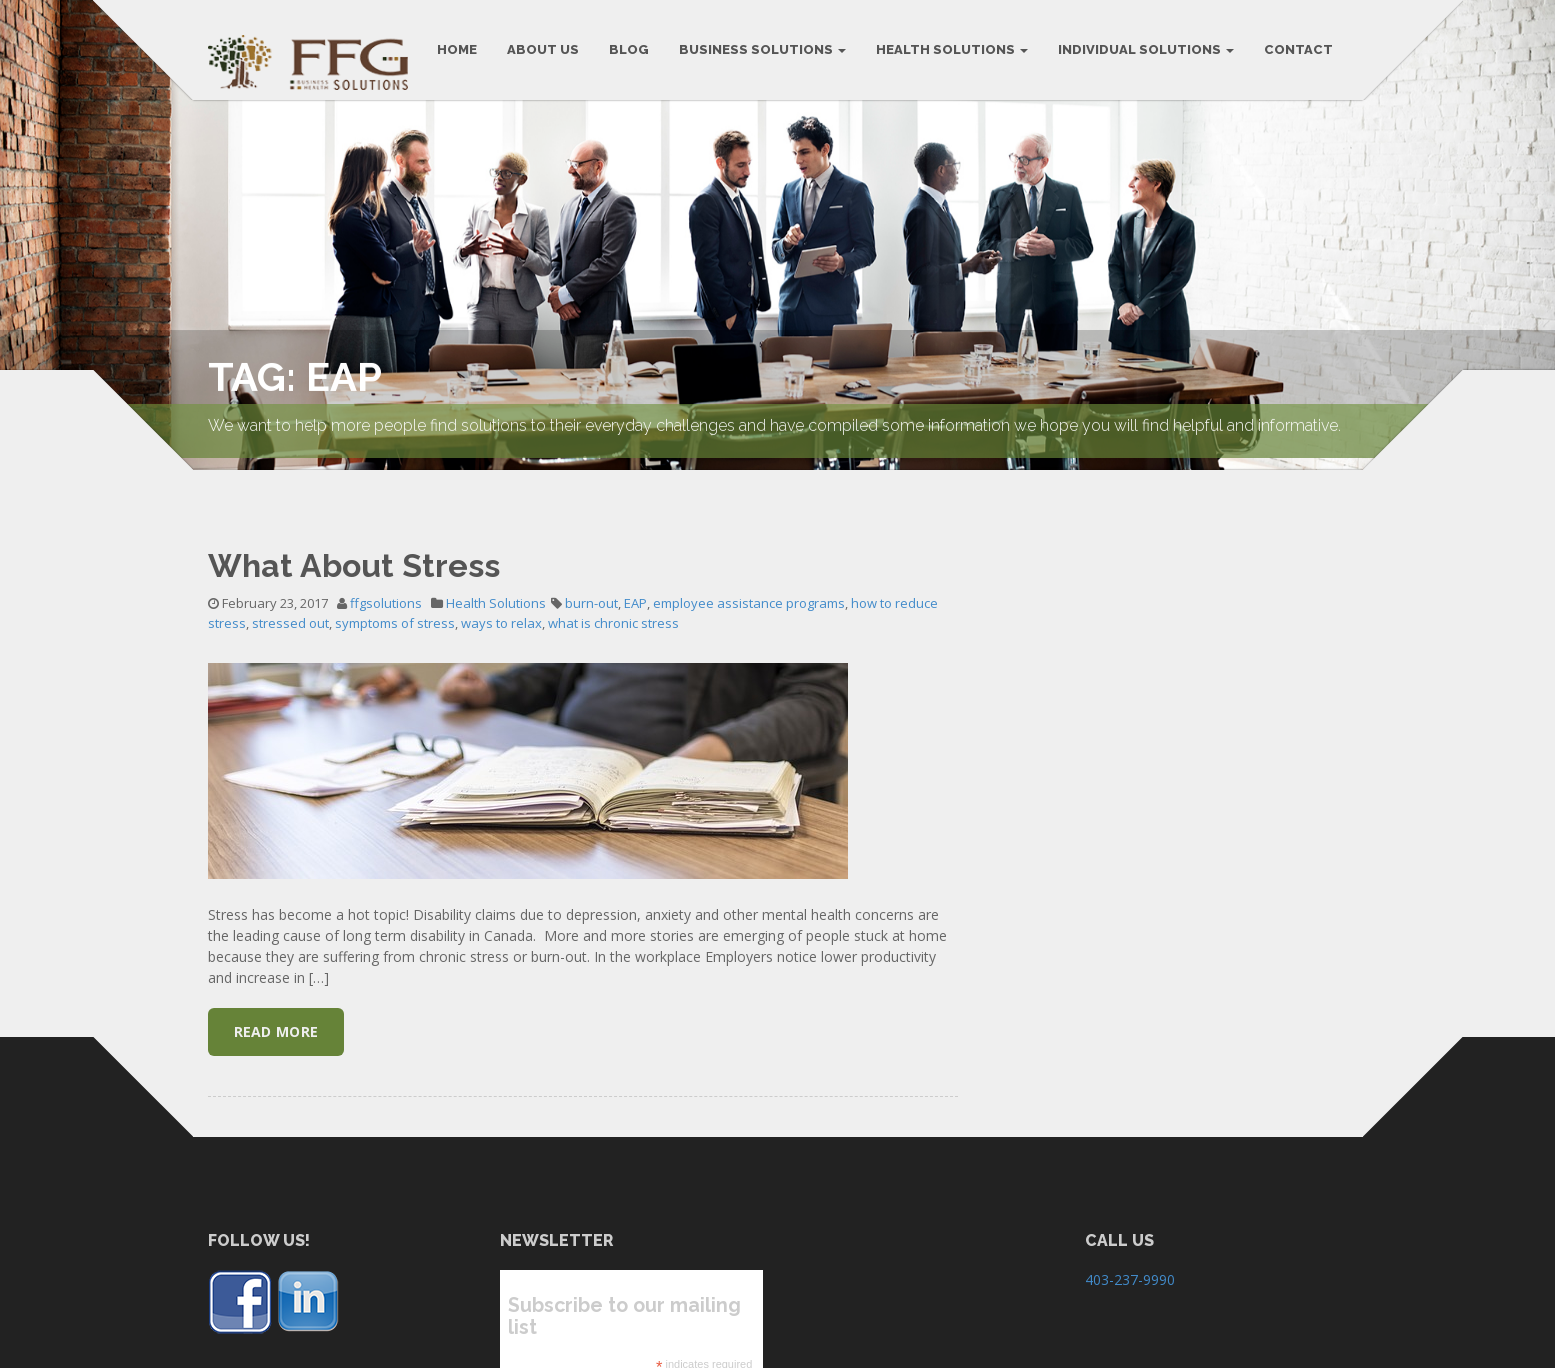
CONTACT (1298, 49)
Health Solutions (952, 49)
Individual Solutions (1146, 49)
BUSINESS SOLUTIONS (762, 49)
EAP (635, 585)
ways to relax (501, 605)
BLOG (629, 49)
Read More (276, 1013)
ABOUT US (543, 49)
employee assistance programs (749, 585)
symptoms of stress (395, 605)
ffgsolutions (386, 585)
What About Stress (354, 546)
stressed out (290, 605)
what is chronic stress (613, 605)
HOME (457, 49)
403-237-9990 (1130, 1261)
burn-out (591, 585)
